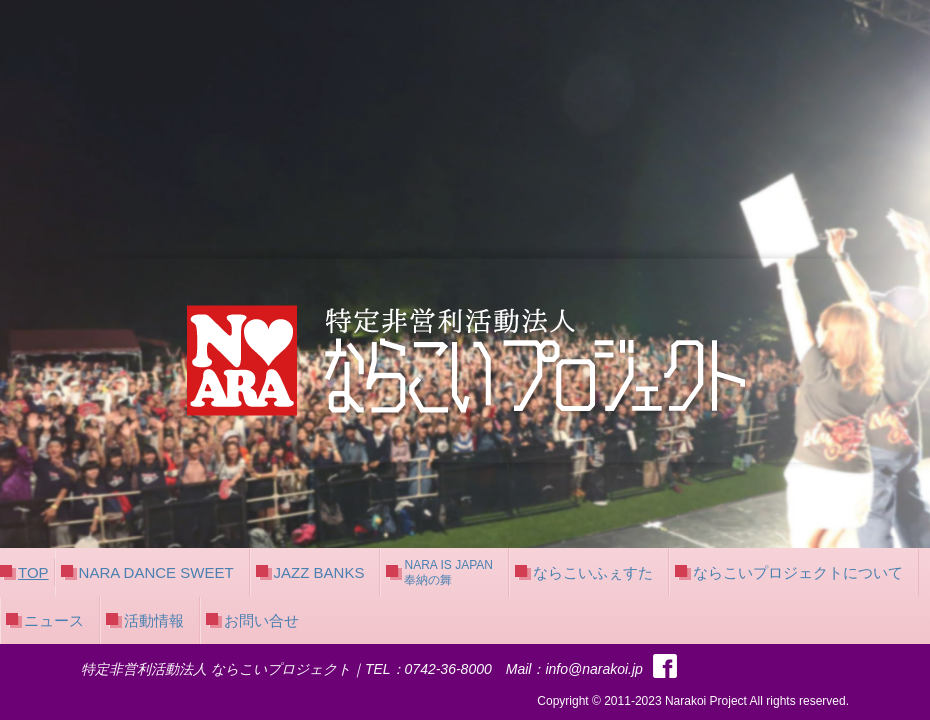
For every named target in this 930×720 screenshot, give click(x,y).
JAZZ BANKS (319, 572)
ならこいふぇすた (593, 572)
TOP (33, 572)
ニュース (54, 620)
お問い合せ (261, 620)
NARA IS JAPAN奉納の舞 (448, 572)
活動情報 (154, 620)
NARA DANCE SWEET (156, 572)
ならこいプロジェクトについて (798, 572)
